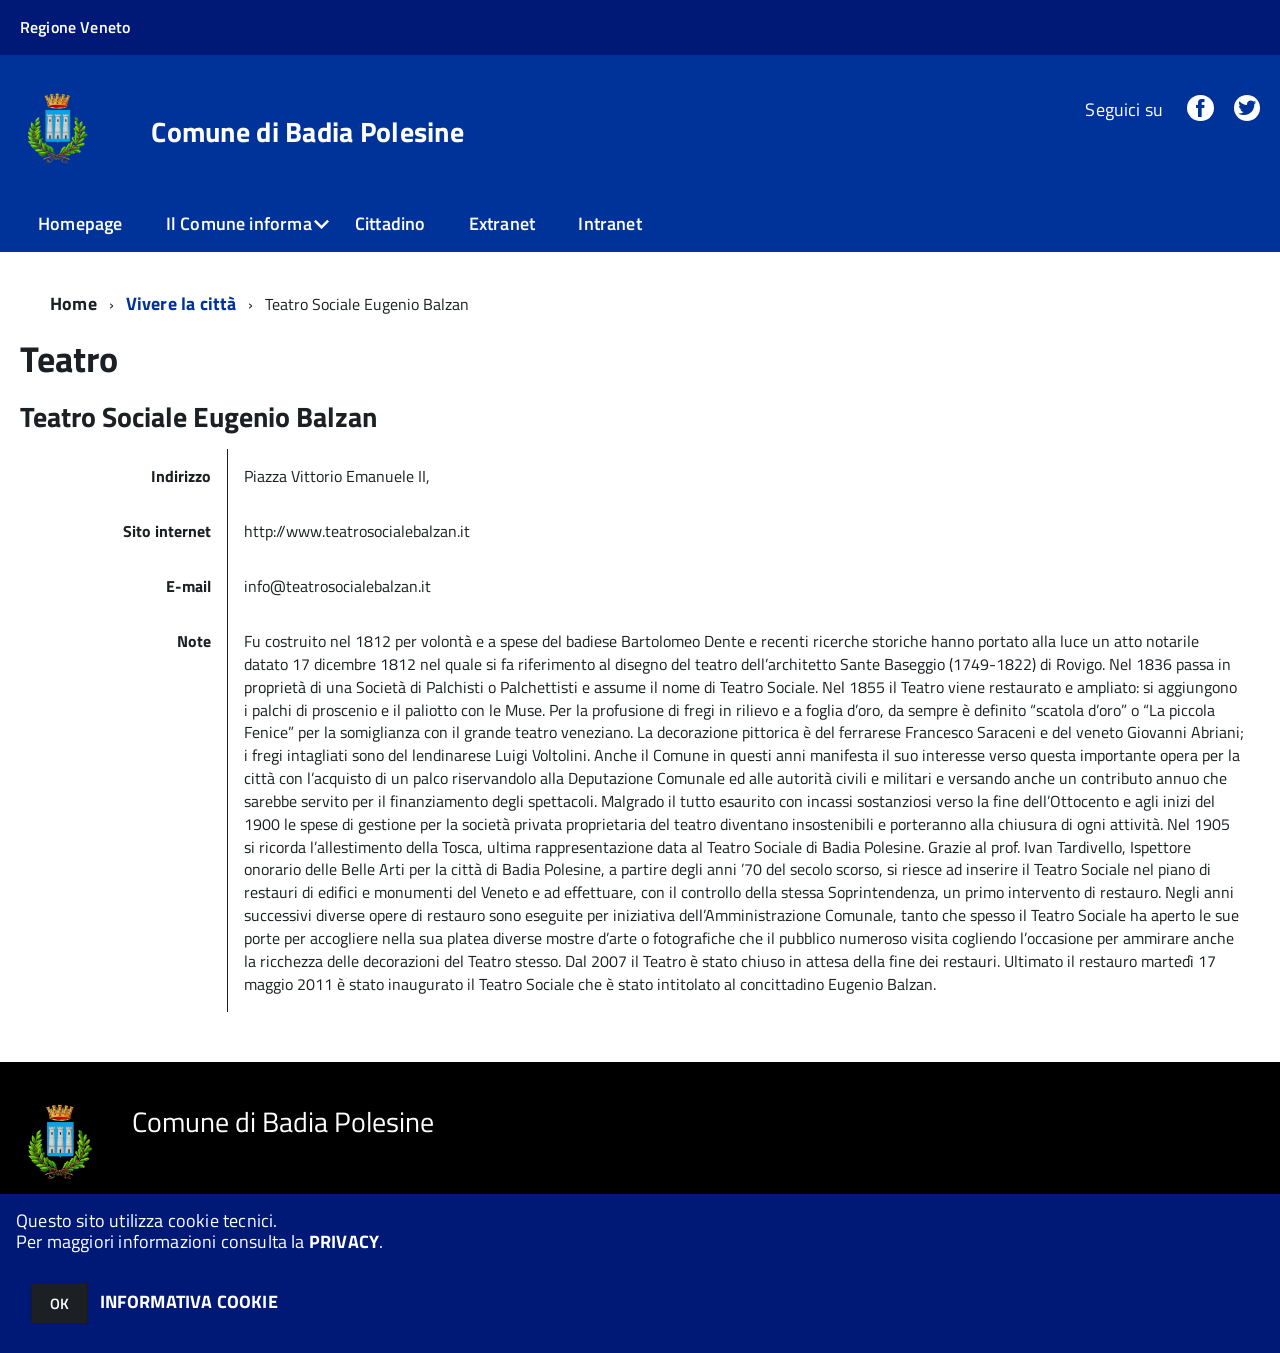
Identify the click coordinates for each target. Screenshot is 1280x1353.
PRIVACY (344, 1241)
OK (59, 1303)
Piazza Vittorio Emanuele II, (337, 476)
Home (73, 303)
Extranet (502, 223)
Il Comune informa (239, 223)
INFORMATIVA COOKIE (189, 1301)
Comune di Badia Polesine (307, 132)
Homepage (80, 223)
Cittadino (390, 223)
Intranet (609, 223)
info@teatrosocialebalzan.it (339, 586)
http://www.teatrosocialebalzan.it (359, 531)
